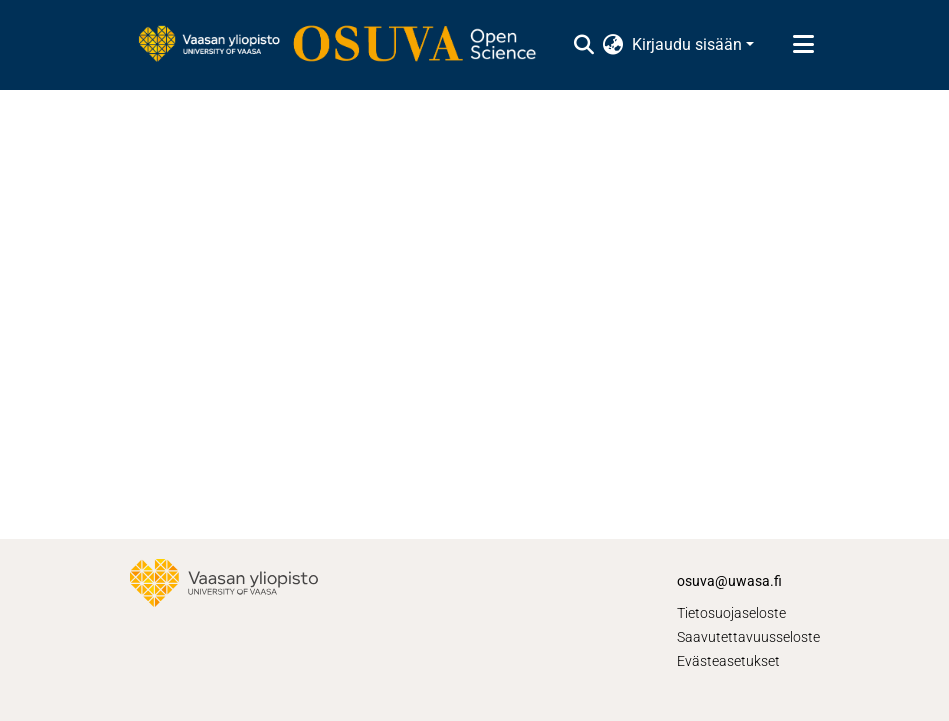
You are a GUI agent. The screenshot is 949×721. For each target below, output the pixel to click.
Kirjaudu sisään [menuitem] (687, 44)
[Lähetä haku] (584, 45)
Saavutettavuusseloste (748, 637)
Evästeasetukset (728, 661)
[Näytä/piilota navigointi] (804, 45)
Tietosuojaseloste (731, 613)
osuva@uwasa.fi (729, 581)
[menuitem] (613, 45)
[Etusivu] (347, 45)
